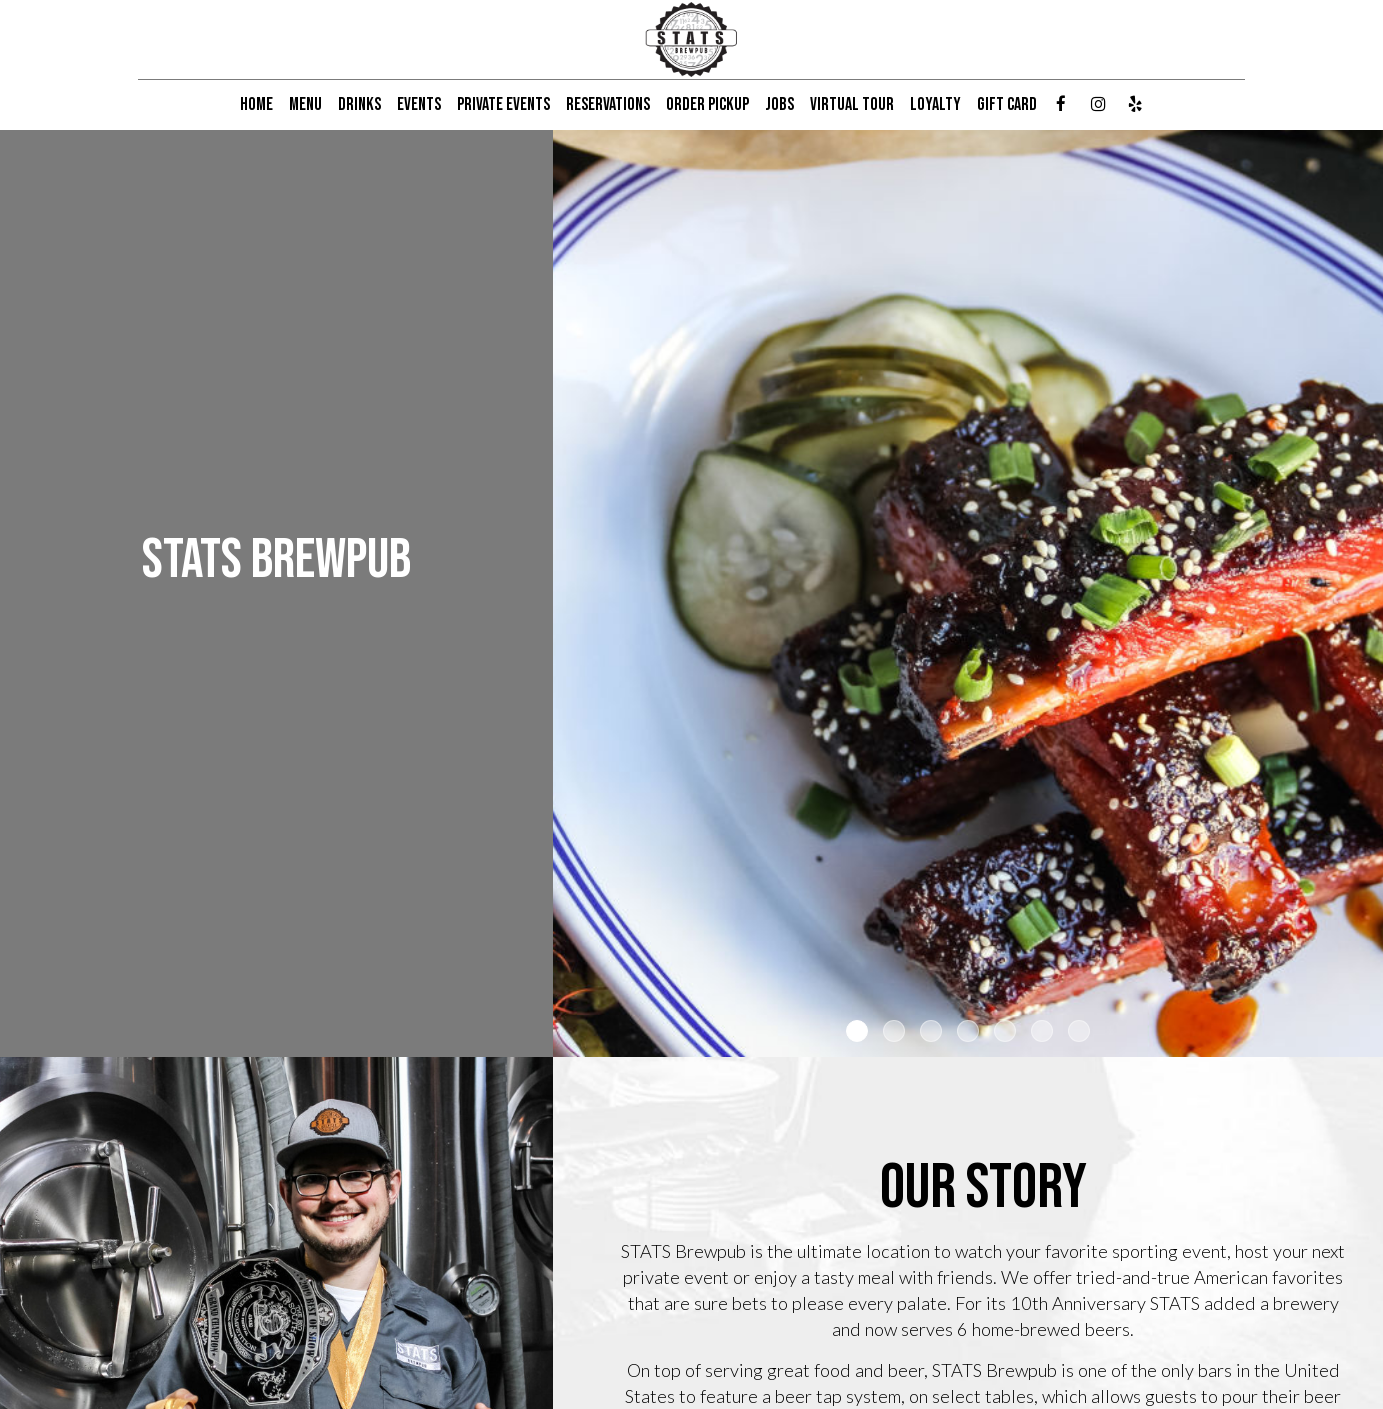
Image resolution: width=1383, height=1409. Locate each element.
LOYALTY (935, 105)
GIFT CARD (1007, 105)
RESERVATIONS (608, 105)
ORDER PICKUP (707, 105)
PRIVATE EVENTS (503, 105)
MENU (305, 105)
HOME (256, 105)
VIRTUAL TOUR (852, 105)
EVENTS (419, 105)
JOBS (779, 105)
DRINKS (359, 105)
